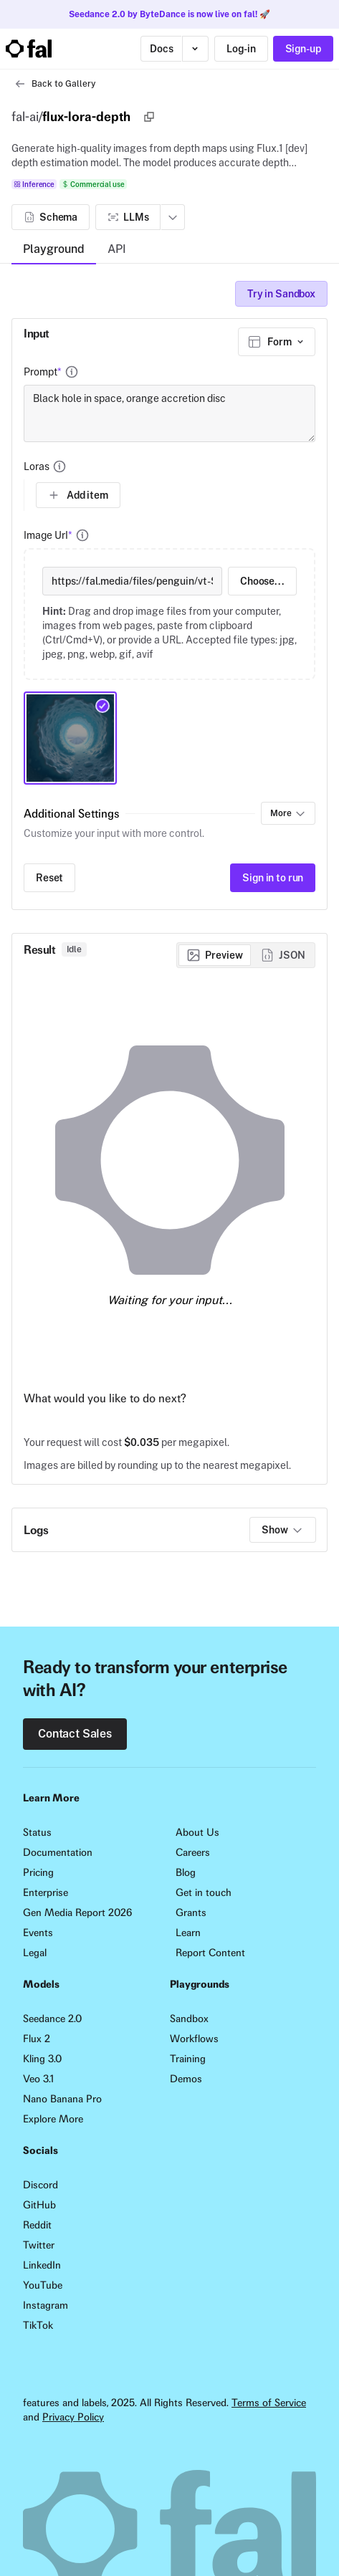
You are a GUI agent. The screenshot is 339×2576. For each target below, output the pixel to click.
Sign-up (303, 48)
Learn (188, 1932)
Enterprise (45, 1892)
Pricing (38, 1872)
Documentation (57, 1852)
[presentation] (169, 614)
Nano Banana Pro (62, 2098)
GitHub (39, 2204)
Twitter (38, 2245)
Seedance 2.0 (52, 2018)
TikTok (38, 2325)
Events (38, 1932)
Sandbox (189, 2018)
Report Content (210, 1952)
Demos (186, 2078)
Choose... (262, 581)
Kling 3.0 (42, 2058)
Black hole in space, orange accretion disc (169, 413)
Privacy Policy (73, 2416)
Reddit (37, 2224)
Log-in (240, 48)
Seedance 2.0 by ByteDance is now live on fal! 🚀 (169, 14)
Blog (186, 1872)
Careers (193, 1852)
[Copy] (149, 117)
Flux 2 (36, 2038)
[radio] (214, 955)
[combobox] (276, 341)
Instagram (45, 2305)
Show (282, 1530)
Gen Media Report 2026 (77, 1912)
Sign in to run (272, 878)
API (117, 249)
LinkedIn (42, 2265)
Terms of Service (268, 2402)
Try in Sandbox (281, 294)
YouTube (42, 2285)
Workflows (194, 2038)
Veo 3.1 (38, 2078)
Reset (49, 878)
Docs (161, 48)
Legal (35, 1952)
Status (37, 1832)
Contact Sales (75, 1734)
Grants (191, 1912)
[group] (245, 955)
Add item (78, 495)
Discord (40, 2184)
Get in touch (203, 1892)
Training (188, 2058)
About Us (197, 1832)
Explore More (53, 2118)
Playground (54, 249)
